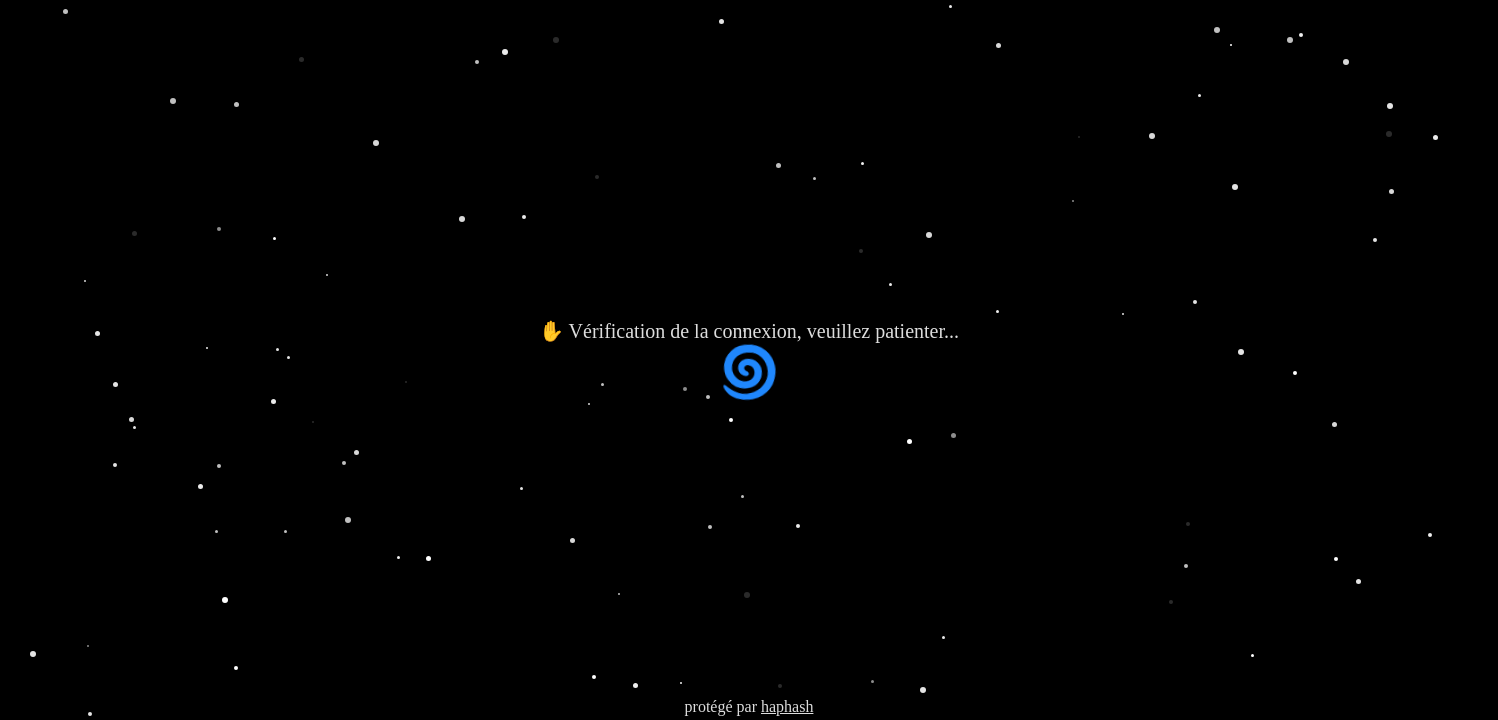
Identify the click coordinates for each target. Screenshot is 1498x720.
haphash (787, 706)
